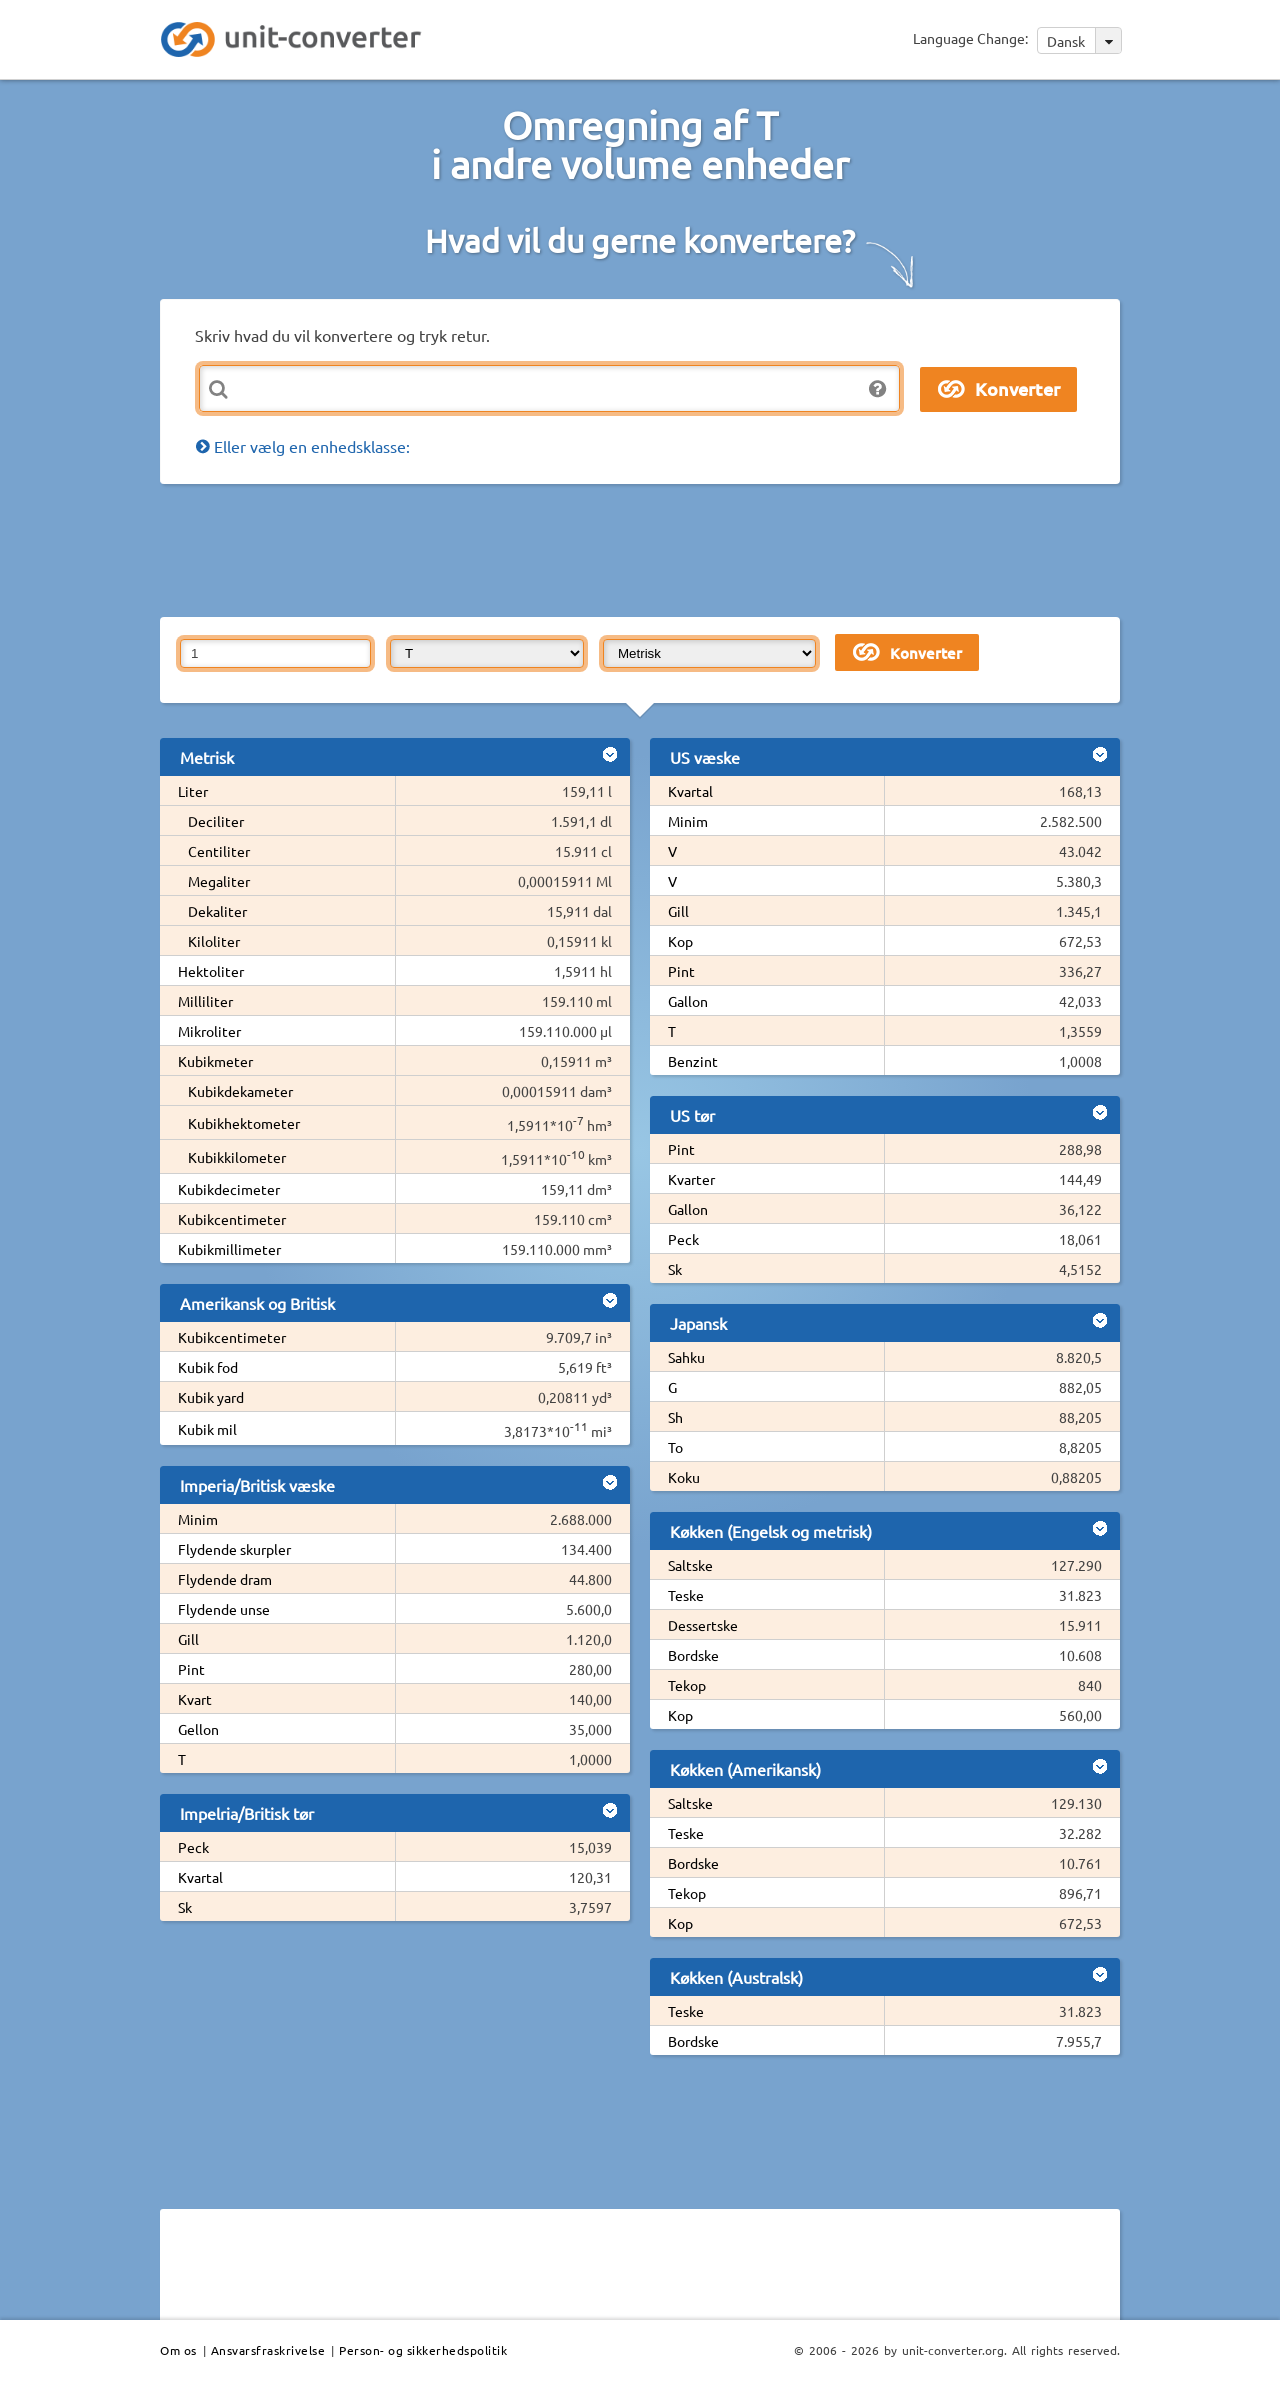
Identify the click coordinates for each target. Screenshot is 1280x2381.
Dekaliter (217, 911)
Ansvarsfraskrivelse (268, 2350)
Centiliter (219, 851)
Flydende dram (225, 1579)
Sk (185, 1907)
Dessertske (703, 1625)
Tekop (687, 1685)
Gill (188, 1639)
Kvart (195, 1699)
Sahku (686, 1357)
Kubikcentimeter (232, 1219)
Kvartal (200, 1877)
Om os (178, 2350)
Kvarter (691, 1179)
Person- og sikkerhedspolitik (423, 2350)
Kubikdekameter (240, 1091)
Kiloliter (214, 941)
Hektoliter (211, 971)
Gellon (198, 1729)
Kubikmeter (215, 1061)
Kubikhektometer (244, 1123)
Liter (193, 791)
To (675, 1447)
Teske (686, 1595)
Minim (198, 1519)
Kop (680, 941)
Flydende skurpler (234, 1549)
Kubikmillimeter (229, 1249)
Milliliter (205, 1001)
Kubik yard (211, 1397)
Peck (193, 1847)
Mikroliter (209, 1031)
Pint (191, 1669)
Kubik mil (207, 1429)
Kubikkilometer (237, 1157)
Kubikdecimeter (229, 1189)
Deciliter (216, 821)
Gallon (688, 1001)
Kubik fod (208, 1367)
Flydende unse (224, 1609)
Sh (675, 1417)
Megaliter (219, 881)
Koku (684, 1477)
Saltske (690, 1565)
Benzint (693, 1061)
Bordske (693, 1655)
